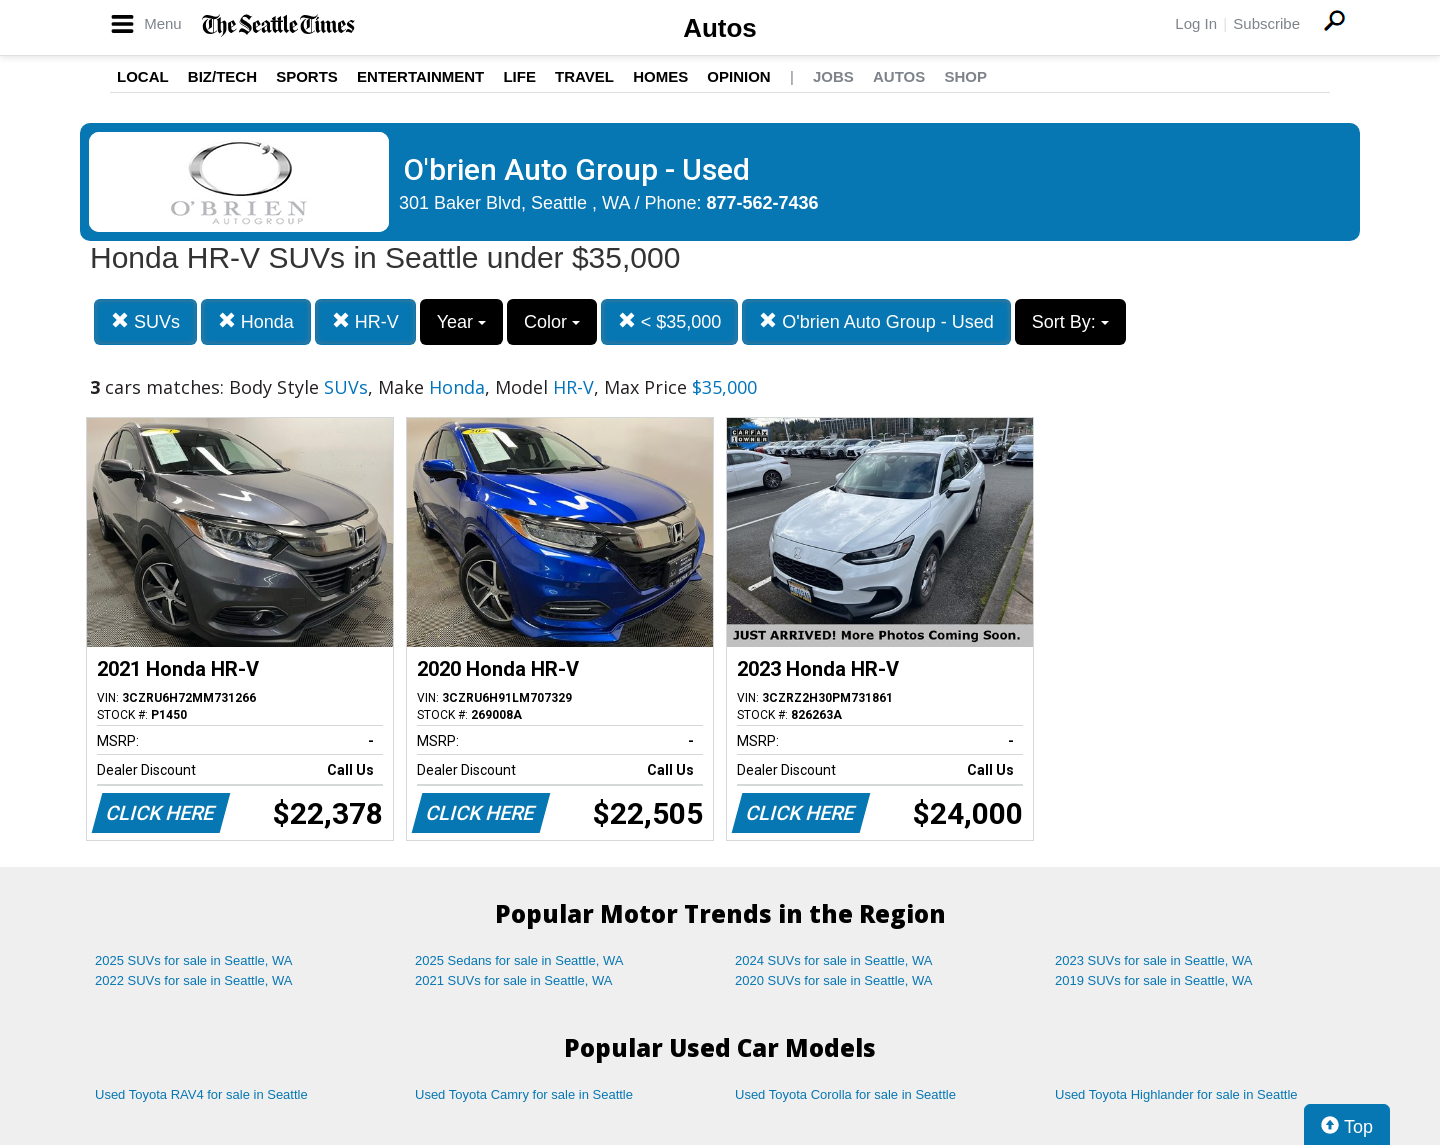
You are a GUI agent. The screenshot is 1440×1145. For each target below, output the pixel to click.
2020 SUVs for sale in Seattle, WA (834, 980)
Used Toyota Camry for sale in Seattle (524, 1094)
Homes (660, 76)
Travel (584, 76)
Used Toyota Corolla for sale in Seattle (845, 1094)
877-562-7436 (763, 203)
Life (519, 76)
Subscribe (1266, 23)
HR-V (365, 321)
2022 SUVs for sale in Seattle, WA (194, 980)
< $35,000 (670, 321)
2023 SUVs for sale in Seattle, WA (1154, 960)
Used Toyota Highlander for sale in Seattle (1176, 1094)
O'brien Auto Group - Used (876, 321)
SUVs (145, 321)
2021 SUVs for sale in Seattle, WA (514, 980)
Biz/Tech (222, 76)
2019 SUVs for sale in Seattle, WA (1154, 980)
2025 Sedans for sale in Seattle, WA (519, 960)
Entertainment (420, 76)
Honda (256, 321)
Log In (1196, 23)
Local (143, 76)
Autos (720, 28)
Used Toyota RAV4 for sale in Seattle (201, 1094)
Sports (307, 76)
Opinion (738, 76)
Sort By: (1070, 322)
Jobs (833, 76)
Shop (965, 76)
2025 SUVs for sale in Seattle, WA (194, 960)
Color (552, 322)
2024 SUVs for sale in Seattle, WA (834, 960)
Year (461, 322)
